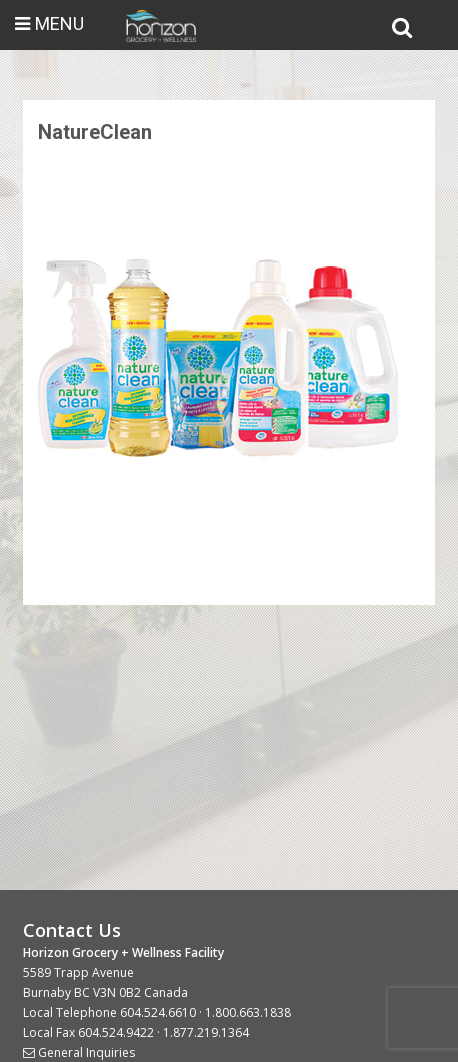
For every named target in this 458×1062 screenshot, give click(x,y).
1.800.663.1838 (248, 1012)
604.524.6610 (158, 1012)
